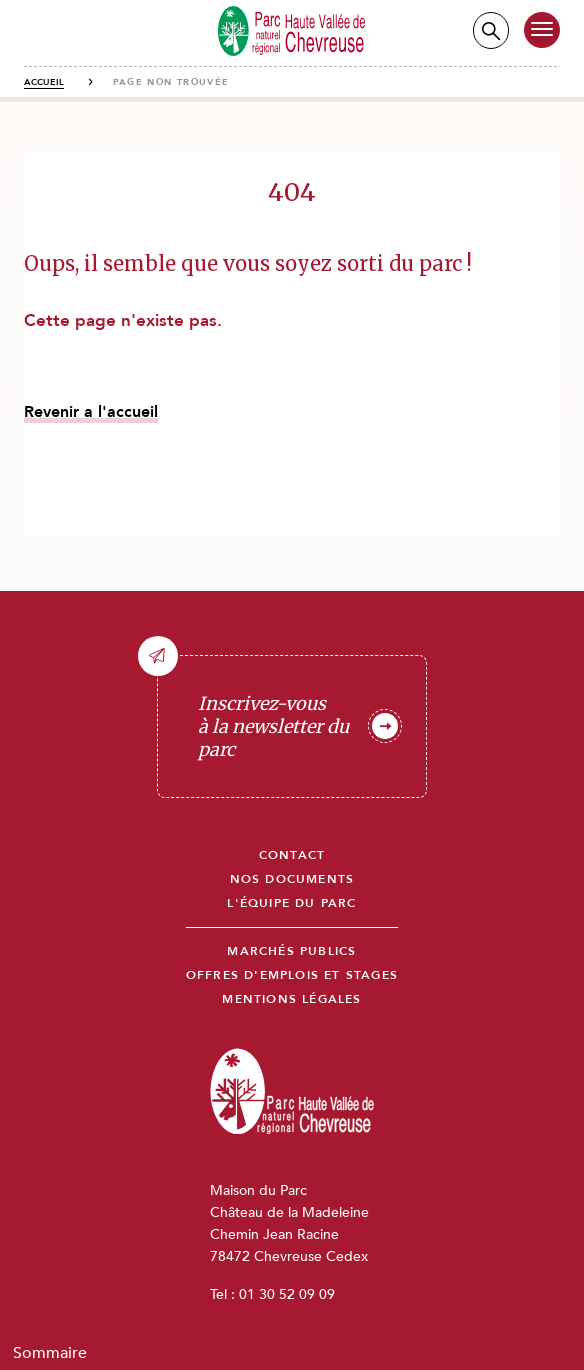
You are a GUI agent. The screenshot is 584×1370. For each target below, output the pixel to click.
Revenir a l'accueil (91, 412)
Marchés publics (291, 951)
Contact (292, 855)
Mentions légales (291, 999)
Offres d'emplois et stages (292, 975)
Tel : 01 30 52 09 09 (272, 1294)
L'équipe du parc (291, 903)
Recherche (491, 30)
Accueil (44, 82)
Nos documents (292, 879)
